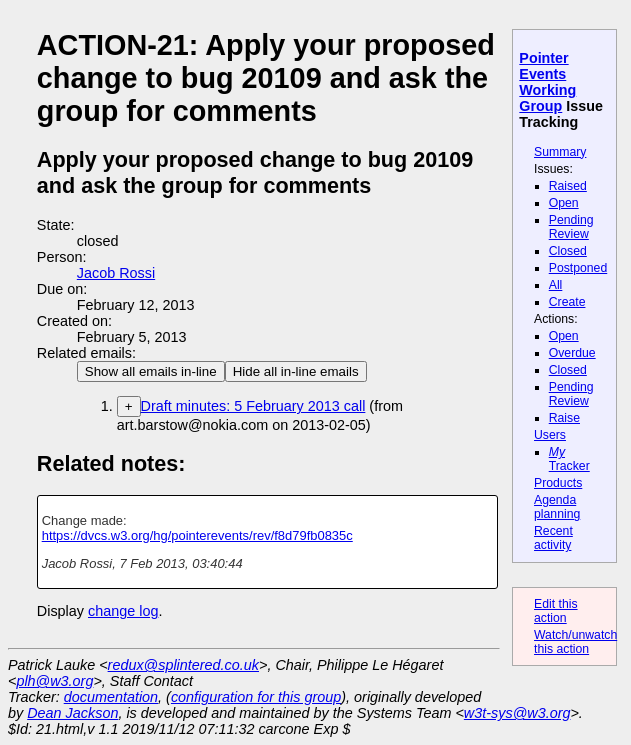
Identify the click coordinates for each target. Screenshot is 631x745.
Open (564, 203)
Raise (564, 418)
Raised (568, 186)
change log (123, 611)
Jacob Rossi (116, 273)
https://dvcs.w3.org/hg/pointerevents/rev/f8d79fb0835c (197, 535)
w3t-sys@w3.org (517, 713)
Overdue (572, 353)
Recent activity (553, 538)
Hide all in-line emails (296, 371)
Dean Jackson (72, 713)
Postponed (578, 268)
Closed (568, 251)
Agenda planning (557, 507)
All (556, 285)
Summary (560, 152)
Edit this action (556, 611)
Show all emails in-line (151, 371)
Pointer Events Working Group (547, 82)
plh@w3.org (54, 681)
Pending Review (571, 227)
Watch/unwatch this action (575, 642)
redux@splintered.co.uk (183, 665)
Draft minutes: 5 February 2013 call (253, 406)
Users (550, 435)
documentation (111, 697)
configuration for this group (256, 697)
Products (558, 483)
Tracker (569, 459)
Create (567, 302)
